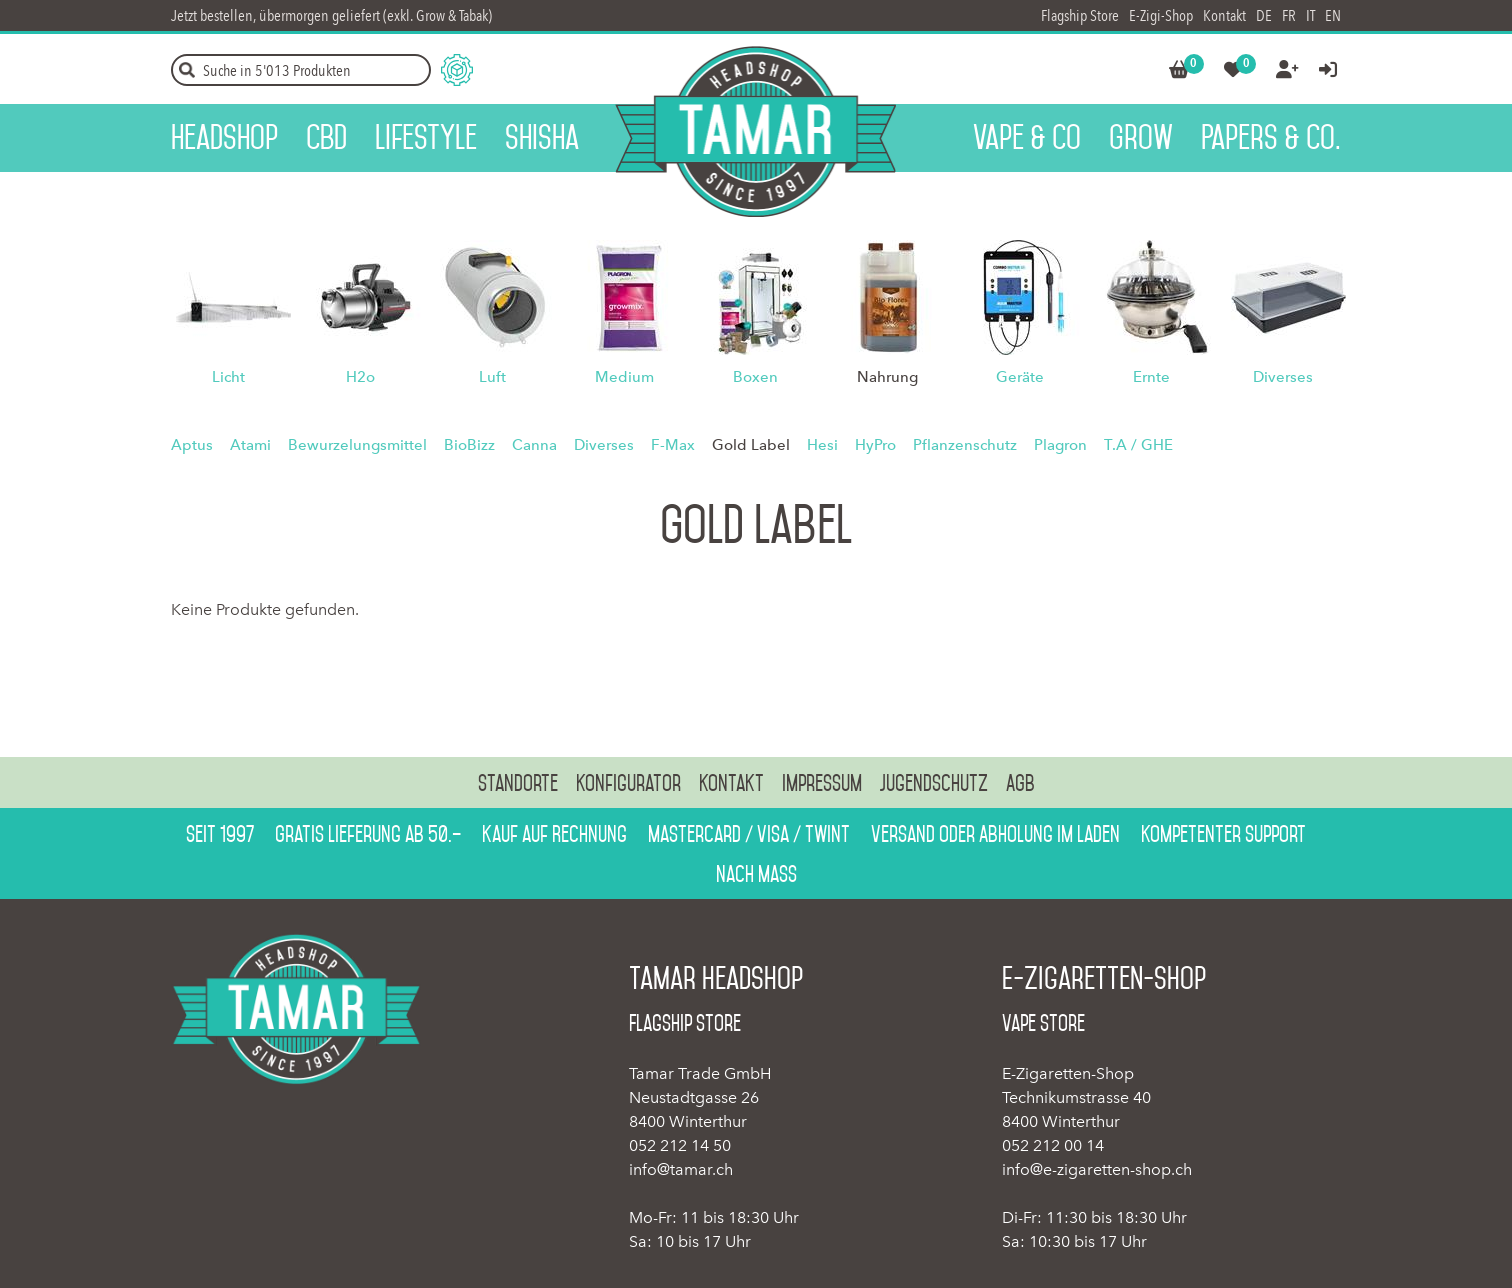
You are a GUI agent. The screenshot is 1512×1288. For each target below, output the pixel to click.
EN (1333, 15)
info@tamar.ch (681, 1169)
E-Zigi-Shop (1161, 15)
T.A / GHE (1138, 445)
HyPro (875, 445)
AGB (1020, 783)
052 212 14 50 (680, 1145)
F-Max (673, 445)
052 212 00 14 (1053, 1145)
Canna (534, 445)
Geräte (1020, 377)
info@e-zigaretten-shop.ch (1097, 1169)
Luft (492, 377)
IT (1310, 15)
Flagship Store (1080, 15)
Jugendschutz (934, 783)
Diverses (1283, 377)
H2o (360, 377)
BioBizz (469, 445)
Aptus (192, 445)
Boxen (755, 377)
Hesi (822, 445)
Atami (250, 445)
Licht (228, 377)
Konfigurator (628, 783)
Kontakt (1224, 15)
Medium (624, 377)
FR (1289, 15)
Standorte (518, 783)
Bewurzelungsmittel (357, 445)
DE (1264, 15)
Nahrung (887, 377)
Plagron (1060, 445)
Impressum (822, 783)
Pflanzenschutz (965, 445)
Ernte (1151, 377)
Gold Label (751, 445)
